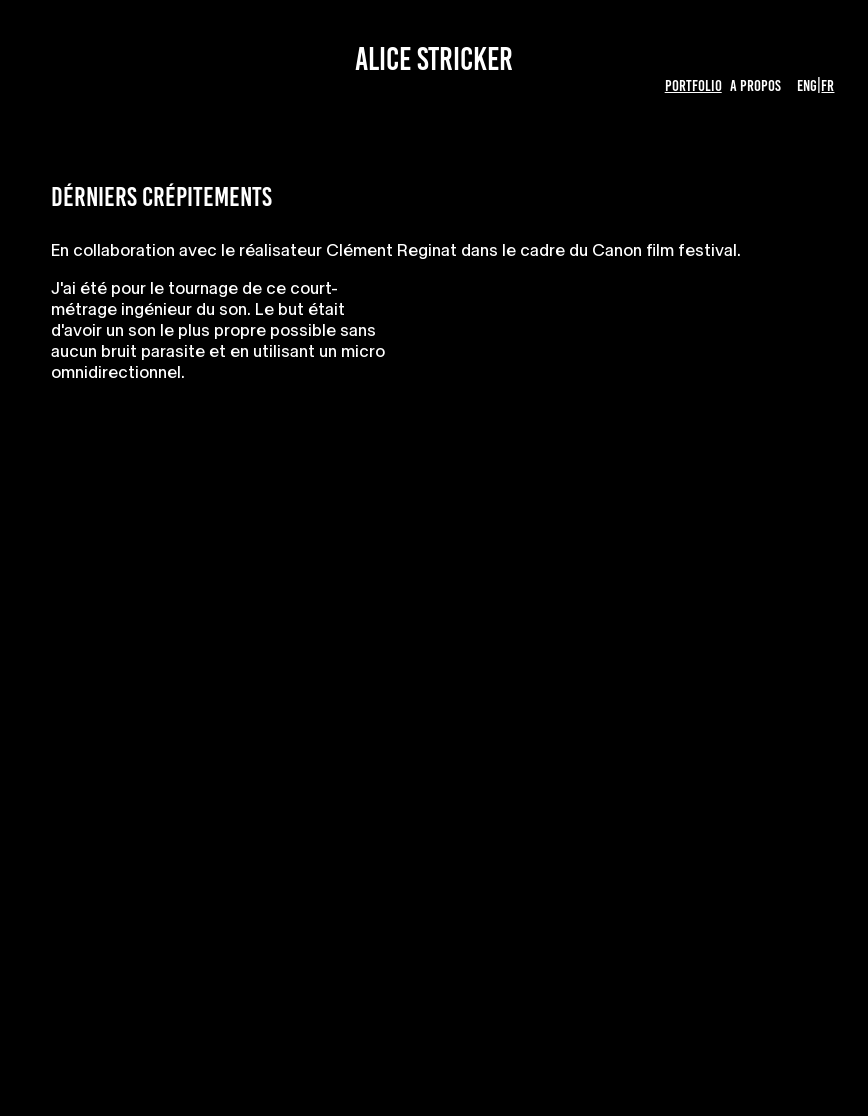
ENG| (809, 85)
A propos (755, 85)
